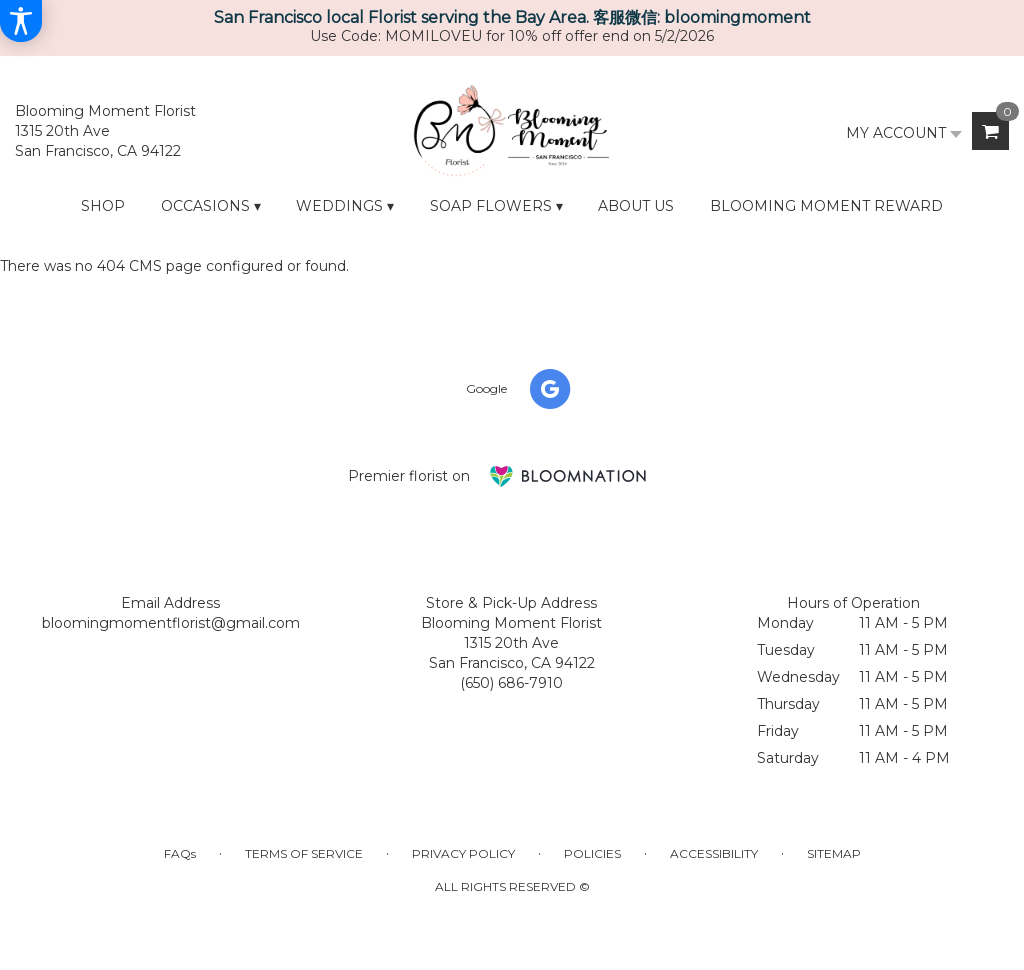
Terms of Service (304, 853)
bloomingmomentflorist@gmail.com (171, 623)
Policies (592, 853)
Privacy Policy (463, 853)
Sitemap (834, 853)
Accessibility (714, 853)
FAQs (180, 853)
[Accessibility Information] (21, 21)
